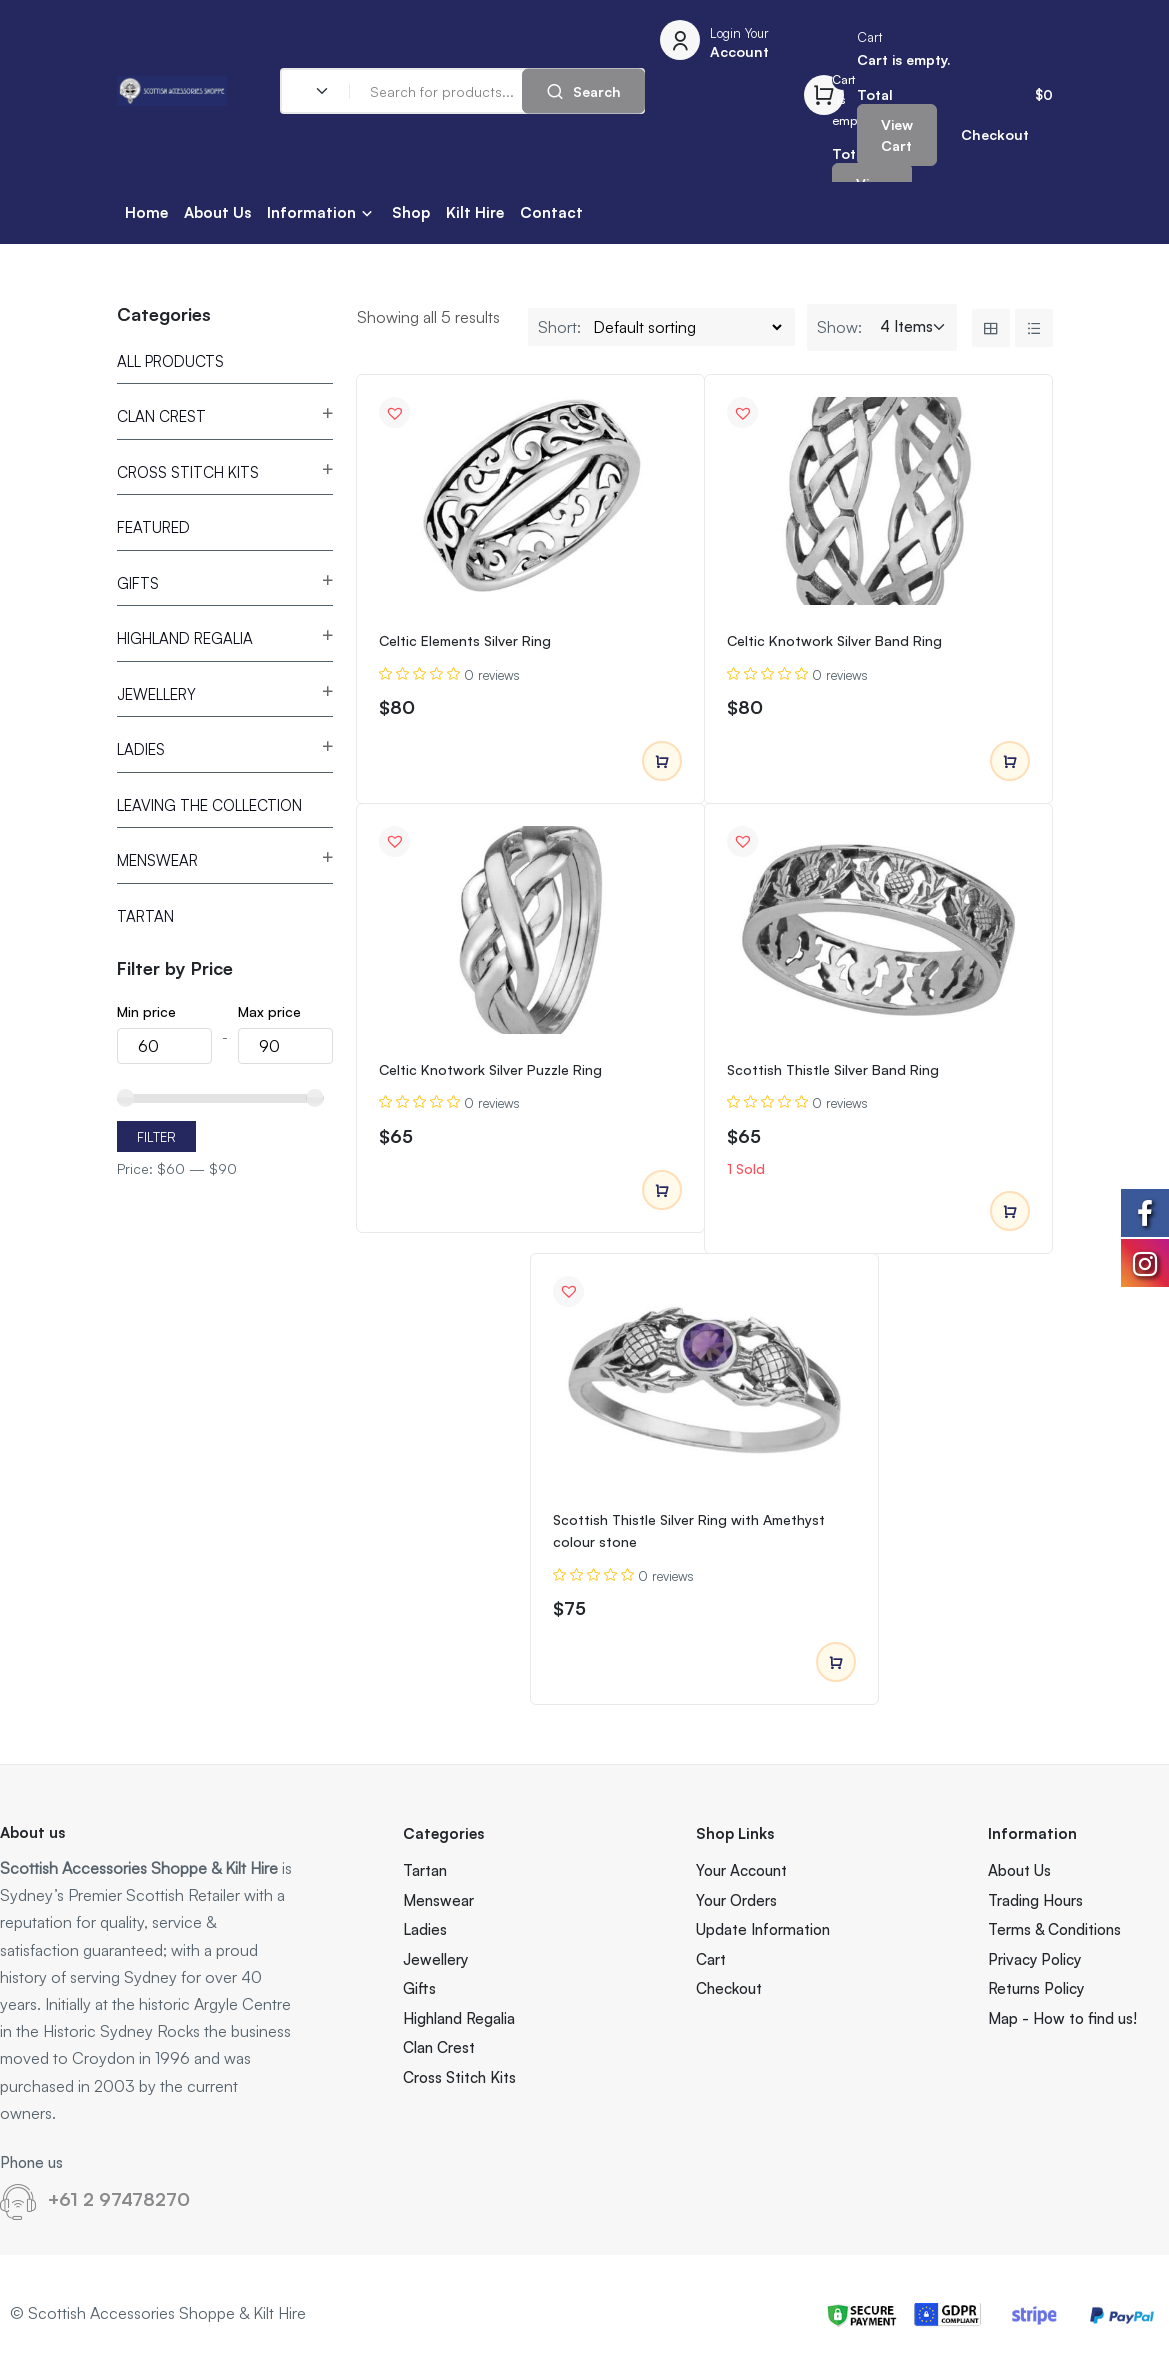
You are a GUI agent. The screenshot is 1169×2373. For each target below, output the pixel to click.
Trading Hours (1035, 1900)
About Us (217, 212)
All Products (170, 361)
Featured (153, 527)
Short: (559, 327)
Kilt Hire (475, 212)
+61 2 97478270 (119, 2199)
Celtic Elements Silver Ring (465, 640)
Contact (551, 212)
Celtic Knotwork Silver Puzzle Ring (490, 1069)
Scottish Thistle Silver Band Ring (833, 1069)
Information (311, 212)
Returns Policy (1036, 1988)
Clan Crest (161, 416)
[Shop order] (687, 327)
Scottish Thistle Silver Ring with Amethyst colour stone (689, 1530)
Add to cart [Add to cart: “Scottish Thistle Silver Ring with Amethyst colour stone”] (836, 1663)
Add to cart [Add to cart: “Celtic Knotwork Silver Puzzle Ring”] (662, 1191)
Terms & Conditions (1054, 1929)
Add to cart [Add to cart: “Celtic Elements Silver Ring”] (662, 762)
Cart (711, 1959)
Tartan (145, 916)
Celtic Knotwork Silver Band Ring (834, 640)
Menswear (157, 860)
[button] (395, 413)
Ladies (141, 749)
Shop (411, 212)
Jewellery (156, 694)
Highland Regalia (185, 638)
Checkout (995, 134)
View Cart (897, 135)
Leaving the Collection (209, 805)
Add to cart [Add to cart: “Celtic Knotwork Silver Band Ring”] (1010, 762)
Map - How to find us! (1062, 2018)
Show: (839, 327)
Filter (156, 1137)
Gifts (138, 583)
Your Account (741, 1870)
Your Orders (736, 1900)
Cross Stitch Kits (188, 472)
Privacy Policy (1034, 1959)
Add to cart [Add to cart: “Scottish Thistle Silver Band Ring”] (1010, 1212)
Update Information (763, 1929)
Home (146, 212)
